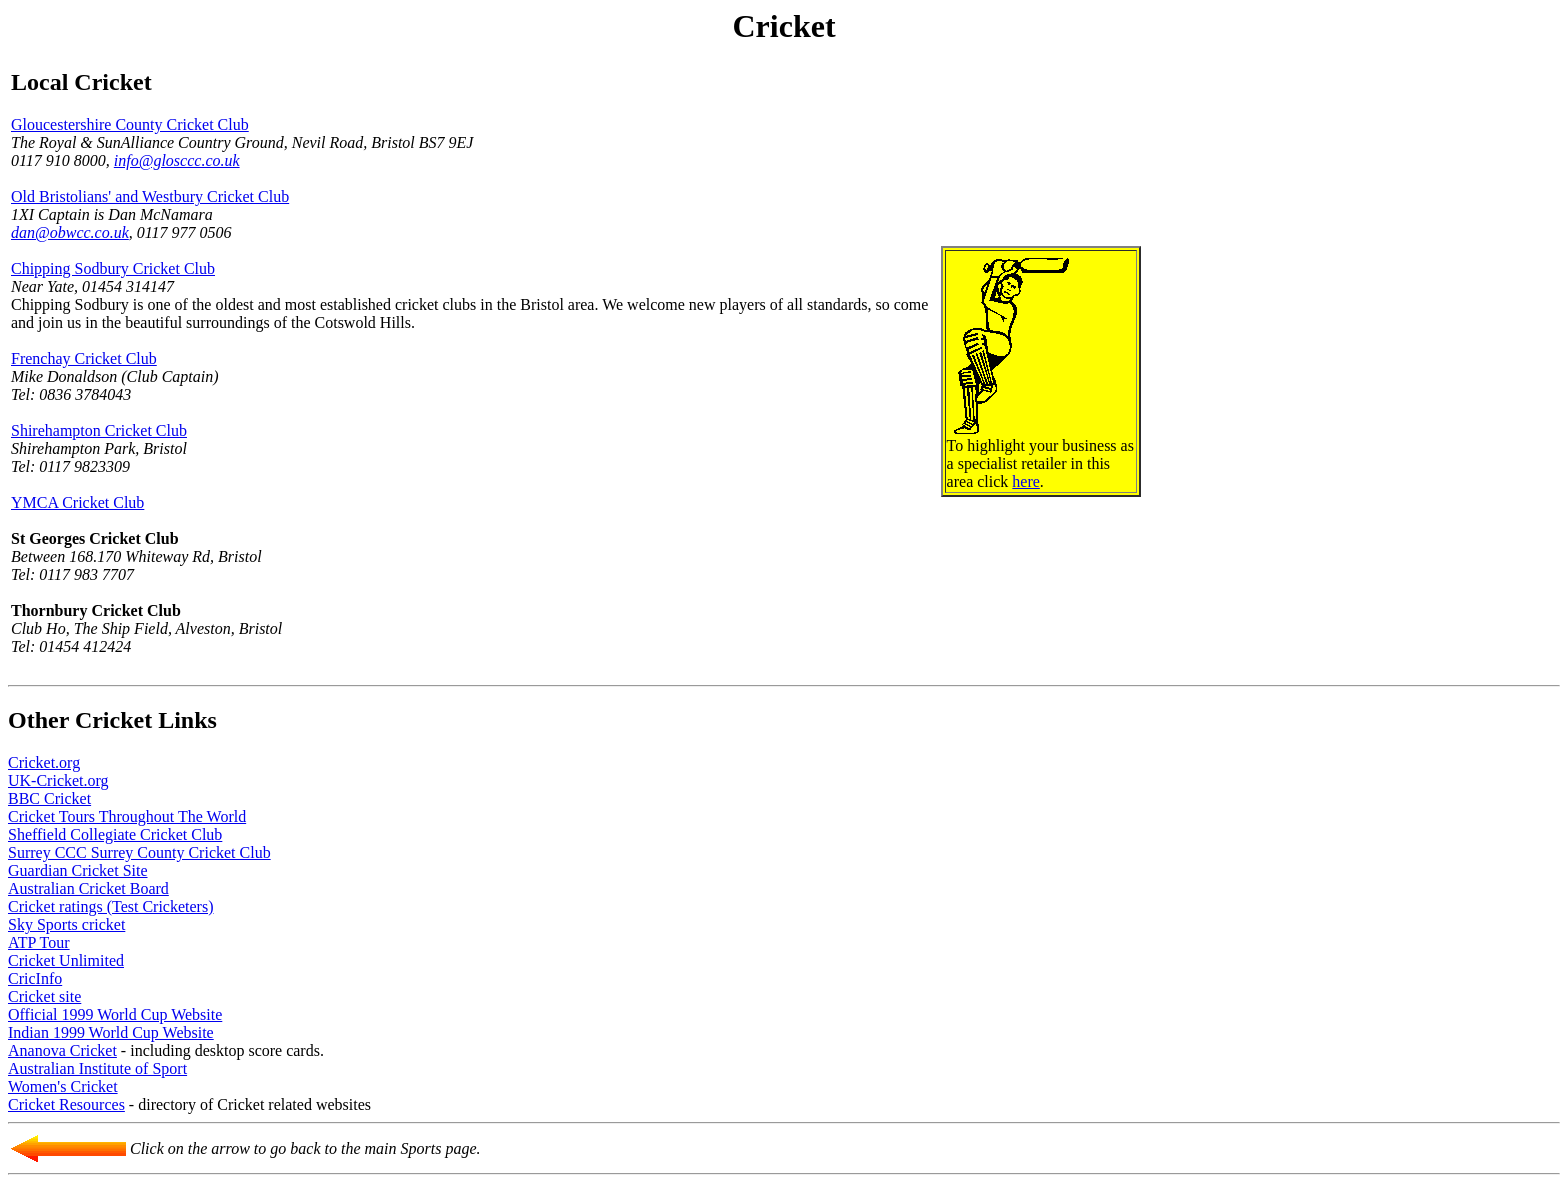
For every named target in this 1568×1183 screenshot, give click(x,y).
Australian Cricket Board (88, 888)
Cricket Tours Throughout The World (127, 816)
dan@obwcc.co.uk (70, 232)
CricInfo (35, 978)
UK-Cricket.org (58, 780)
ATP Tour (39, 942)
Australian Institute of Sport (97, 1068)
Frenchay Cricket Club (84, 358)
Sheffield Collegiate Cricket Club (115, 834)
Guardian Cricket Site (78, 870)
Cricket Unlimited (66, 960)
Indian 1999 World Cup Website (111, 1032)
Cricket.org (44, 762)
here (1026, 481)
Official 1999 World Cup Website (115, 1014)
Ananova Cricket (62, 1050)
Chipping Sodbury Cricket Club (113, 268)
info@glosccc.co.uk (177, 160)
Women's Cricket (63, 1086)
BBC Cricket (49, 798)
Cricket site (44, 996)
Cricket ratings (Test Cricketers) (110, 906)
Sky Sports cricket (66, 924)
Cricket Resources (66, 1104)
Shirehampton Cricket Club (99, 430)
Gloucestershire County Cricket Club (130, 124)
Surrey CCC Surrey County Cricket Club (139, 852)
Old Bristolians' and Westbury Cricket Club (150, 196)
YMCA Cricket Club (77, 502)
